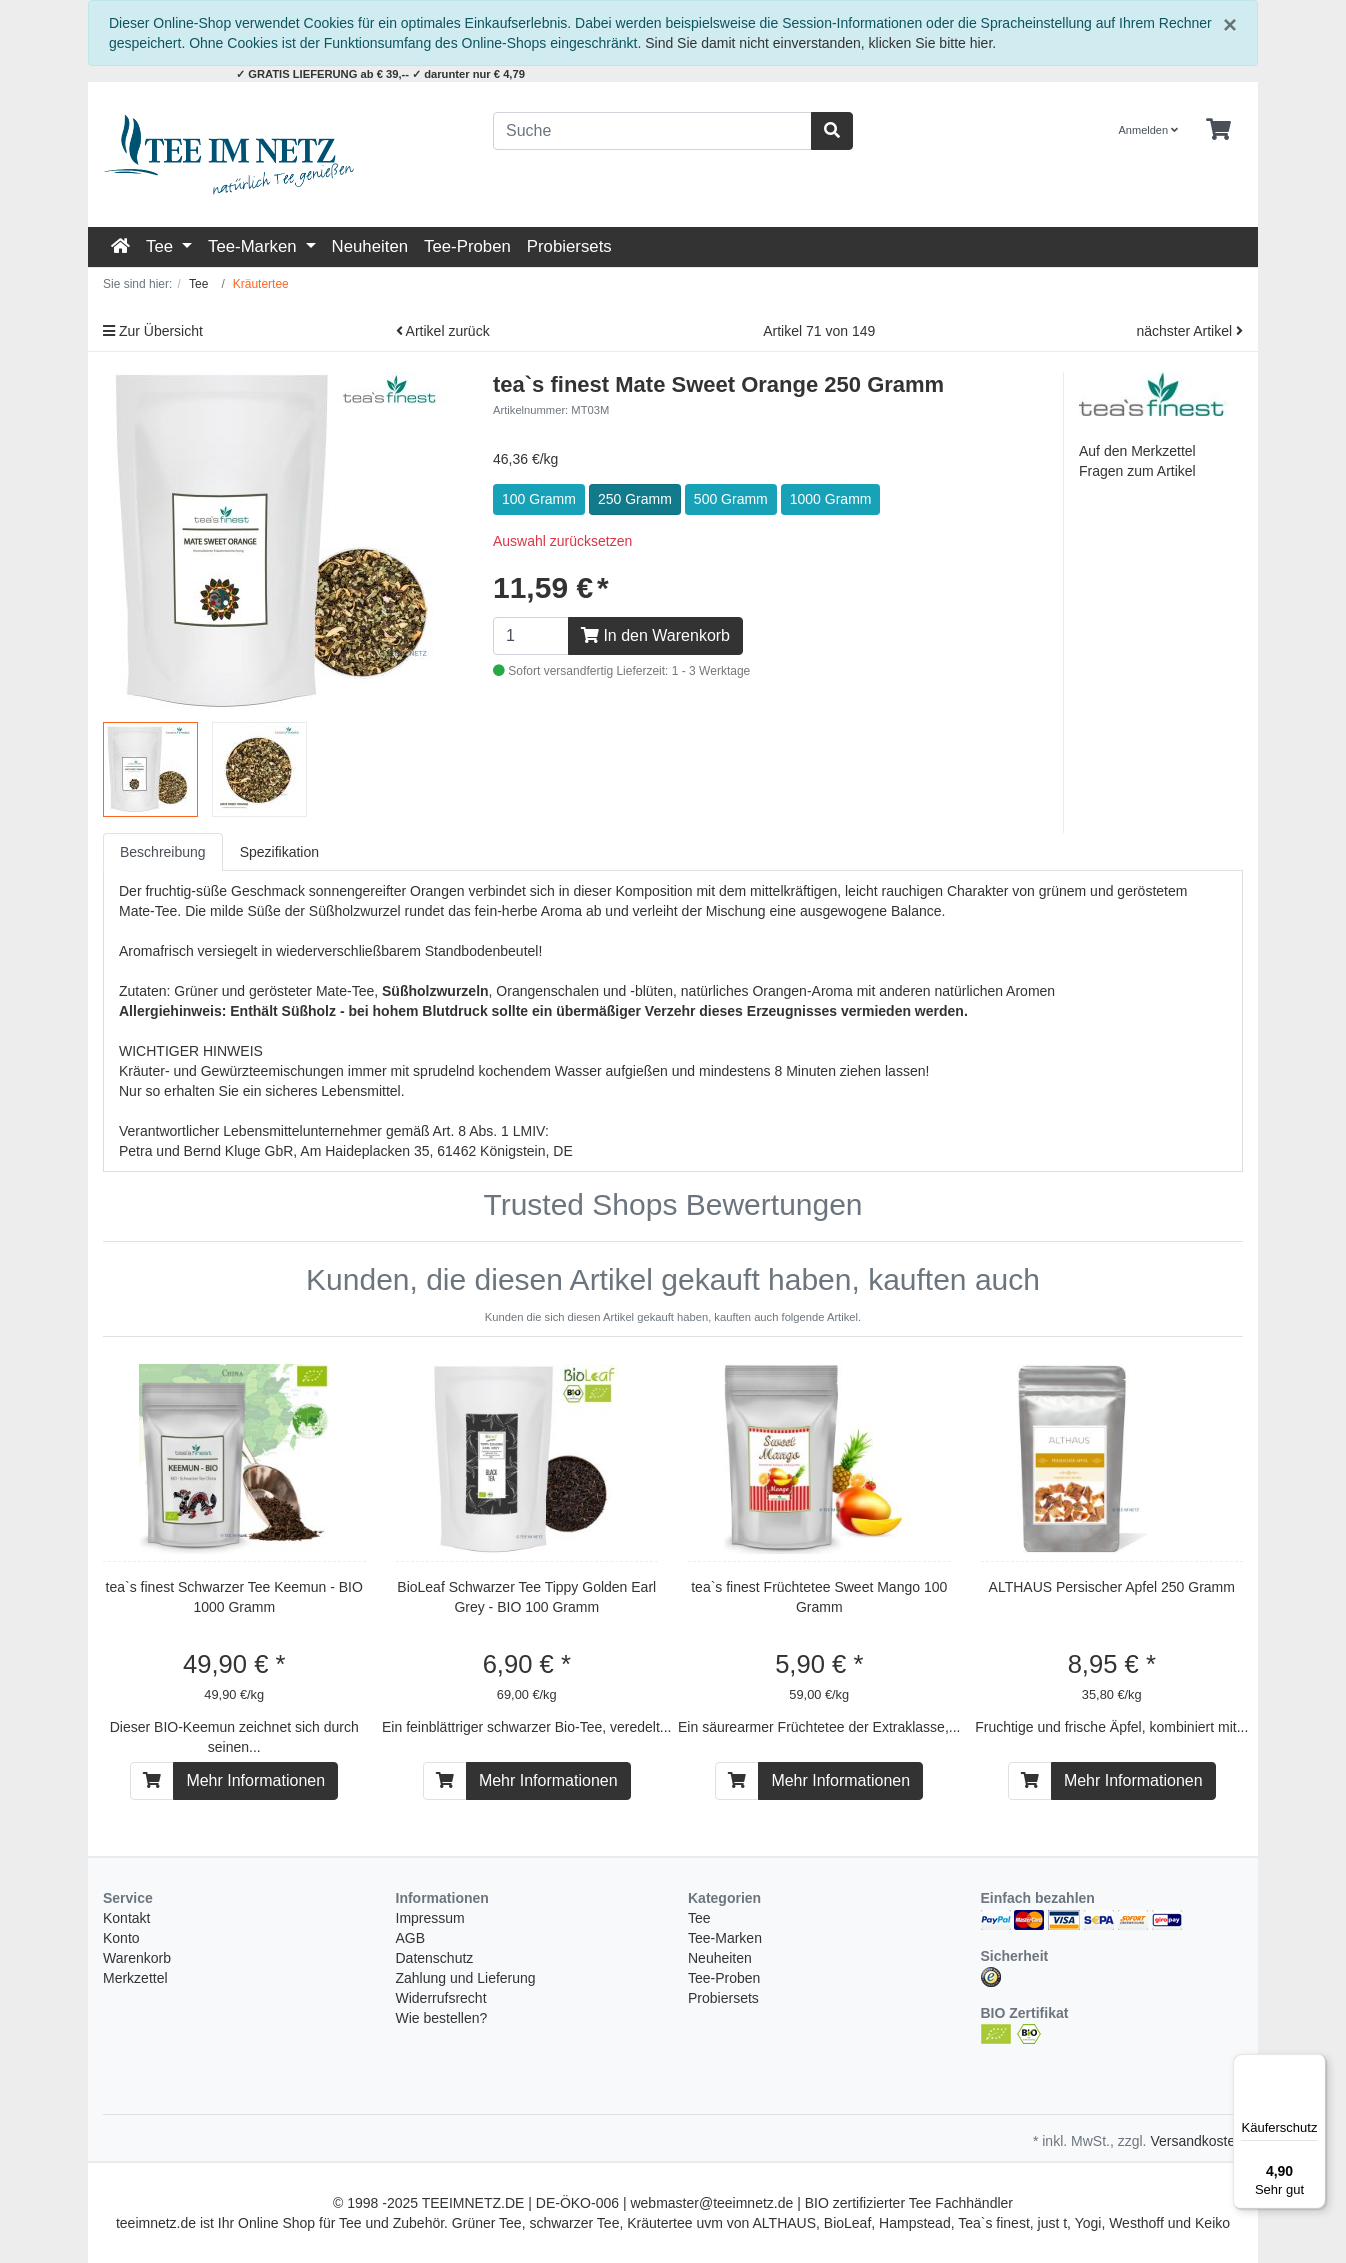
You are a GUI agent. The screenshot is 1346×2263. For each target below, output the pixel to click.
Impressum (430, 1918)
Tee (162, 246)
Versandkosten (1196, 2141)
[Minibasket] (1218, 130)
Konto (121, 1938)
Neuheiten (370, 246)
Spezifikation (279, 852)
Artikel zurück (443, 331)
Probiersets (569, 246)
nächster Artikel (1189, 331)
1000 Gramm (831, 499)
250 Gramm (635, 499)
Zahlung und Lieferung (466, 1978)
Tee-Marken (254, 246)
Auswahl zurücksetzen (562, 541)
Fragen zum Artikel (1137, 471)
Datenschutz (435, 1958)
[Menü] (1314, 2066)
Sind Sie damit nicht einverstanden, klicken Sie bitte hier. (820, 43)
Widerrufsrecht (441, 1998)
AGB (411, 1938)
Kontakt (126, 1918)
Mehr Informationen (255, 1780)
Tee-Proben (467, 246)
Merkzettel (135, 1978)
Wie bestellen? (442, 2018)
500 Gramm (731, 499)
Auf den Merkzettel (1137, 451)
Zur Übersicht (153, 331)
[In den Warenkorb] (152, 1781)
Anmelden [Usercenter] (1149, 130)
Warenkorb (137, 1958)
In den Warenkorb (655, 635)
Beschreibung (163, 852)
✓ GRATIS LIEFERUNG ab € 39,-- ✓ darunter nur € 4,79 (380, 74)
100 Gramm (539, 499)
